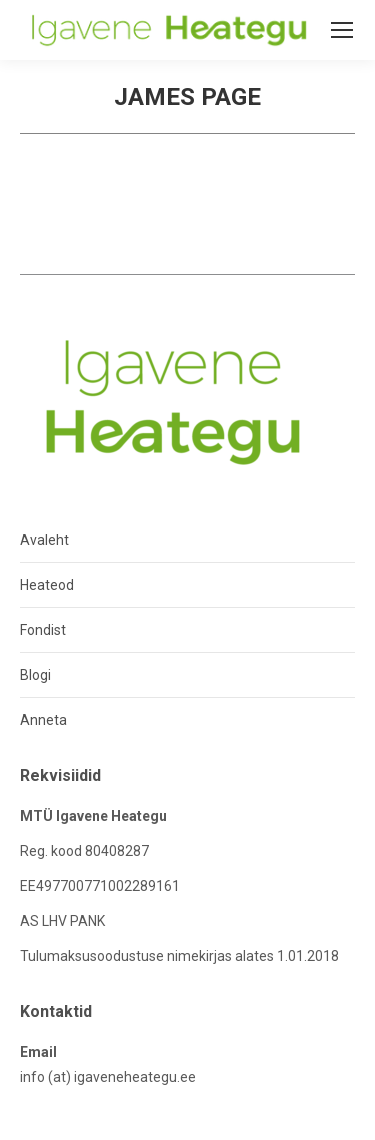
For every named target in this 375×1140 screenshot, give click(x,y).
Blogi (35, 675)
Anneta (43, 720)
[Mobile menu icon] (342, 30)
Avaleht (44, 540)
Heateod (47, 585)
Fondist (43, 630)
